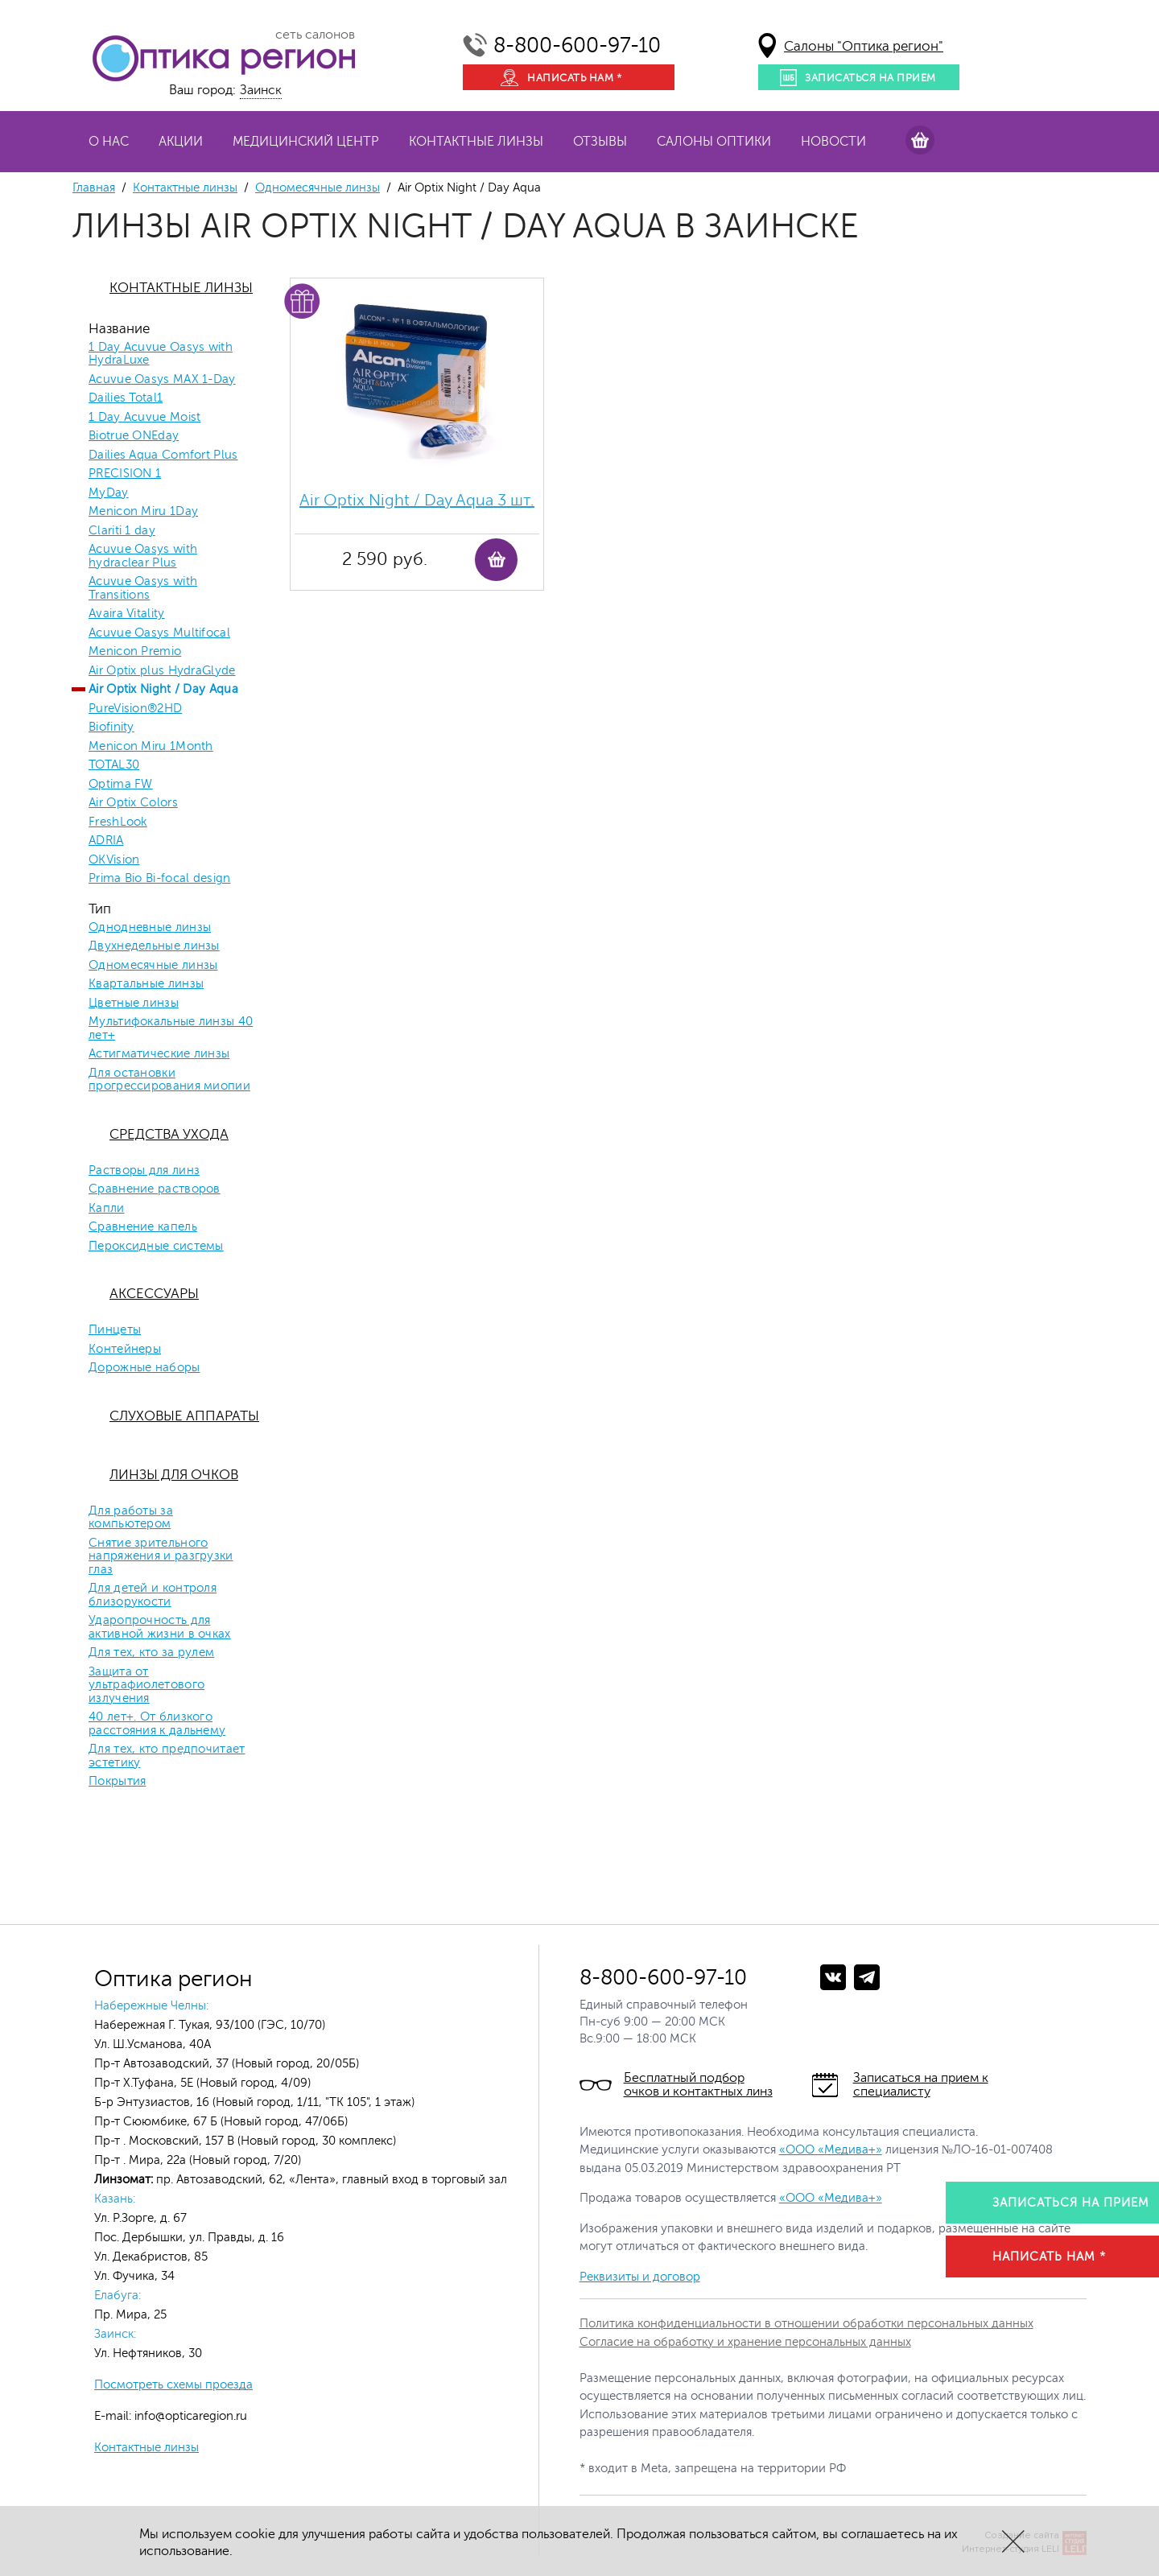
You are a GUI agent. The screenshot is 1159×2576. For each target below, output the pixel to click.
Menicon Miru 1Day (143, 511)
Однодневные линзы (150, 927)
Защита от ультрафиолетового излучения (146, 1685)
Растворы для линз (144, 1170)
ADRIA (106, 841)
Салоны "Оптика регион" (863, 46)
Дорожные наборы (144, 1368)
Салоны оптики (714, 141)
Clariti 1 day (122, 531)
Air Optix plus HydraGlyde (162, 671)
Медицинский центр (306, 141)
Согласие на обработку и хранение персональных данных (745, 2342)
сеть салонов (315, 34)
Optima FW (121, 784)
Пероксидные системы (156, 1246)
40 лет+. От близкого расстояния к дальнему (157, 1724)
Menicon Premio (135, 651)
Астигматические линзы (159, 1054)
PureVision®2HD (135, 709)
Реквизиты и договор (640, 2277)
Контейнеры (125, 1349)
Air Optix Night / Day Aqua (163, 689)
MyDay (109, 493)
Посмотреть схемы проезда (173, 2385)
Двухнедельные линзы (154, 946)
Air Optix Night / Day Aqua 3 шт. (416, 500)
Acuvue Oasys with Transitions (143, 588)
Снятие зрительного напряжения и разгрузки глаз (161, 1557)
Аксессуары (154, 1293)
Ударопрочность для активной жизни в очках (160, 1627)
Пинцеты (115, 1330)
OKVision (114, 860)
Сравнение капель (143, 1227)
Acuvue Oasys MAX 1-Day (162, 379)
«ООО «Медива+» (830, 2150)
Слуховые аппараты (184, 1416)
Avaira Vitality (127, 614)
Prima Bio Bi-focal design (160, 878)
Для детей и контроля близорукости (153, 1595)
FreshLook (118, 822)
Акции (181, 141)
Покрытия (117, 1781)
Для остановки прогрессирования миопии (169, 1080)
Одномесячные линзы (317, 188)
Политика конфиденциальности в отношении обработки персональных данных (806, 2324)
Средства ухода (169, 1134)
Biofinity (111, 727)
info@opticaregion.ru (189, 2416)
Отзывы (600, 141)
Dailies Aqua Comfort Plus (163, 455)
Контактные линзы (476, 141)
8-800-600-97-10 (577, 45)
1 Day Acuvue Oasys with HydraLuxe (161, 354)
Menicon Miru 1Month (151, 746)
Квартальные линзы (146, 984)
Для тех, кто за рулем (151, 1653)
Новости (833, 141)
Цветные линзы (134, 1003)
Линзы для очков (173, 1474)
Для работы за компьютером (131, 1518)
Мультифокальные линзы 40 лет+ (171, 1029)
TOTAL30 (114, 765)
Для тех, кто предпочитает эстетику (167, 1756)
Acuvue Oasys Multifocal (159, 633)
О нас (109, 141)
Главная (93, 188)
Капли (107, 1208)
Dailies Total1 (126, 398)
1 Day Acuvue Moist (144, 417)
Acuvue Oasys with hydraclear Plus (143, 556)
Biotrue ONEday (134, 436)
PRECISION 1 (125, 474)
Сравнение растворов (155, 1189)
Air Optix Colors (133, 803)
